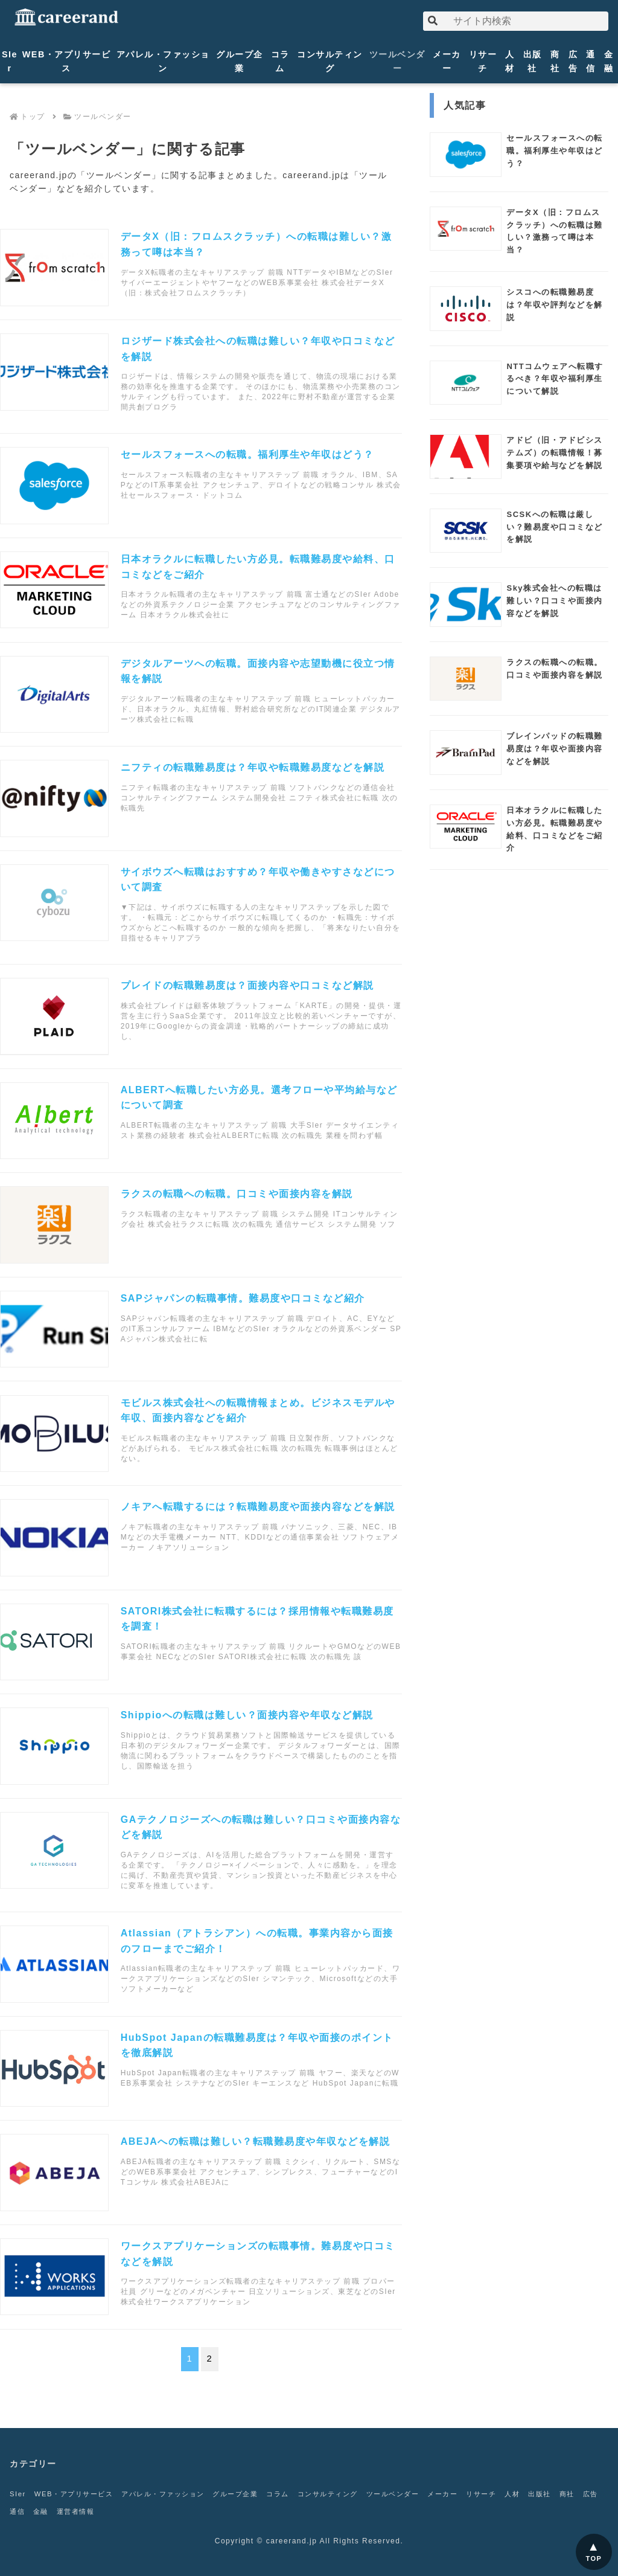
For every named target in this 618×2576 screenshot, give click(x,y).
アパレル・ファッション (163, 61)
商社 (555, 61)
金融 (609, 61)
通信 (591, 61)
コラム (280, 61)
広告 (573, 61)
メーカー (447, 61)
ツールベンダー (397, 61)
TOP (594, 2558)
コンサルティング (330, 61)
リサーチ (483, 61)
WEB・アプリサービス (66, 61)
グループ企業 (239, 61)
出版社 (532, 61)
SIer (10, 61)
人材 (510, 61)
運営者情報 (129, 2511)
